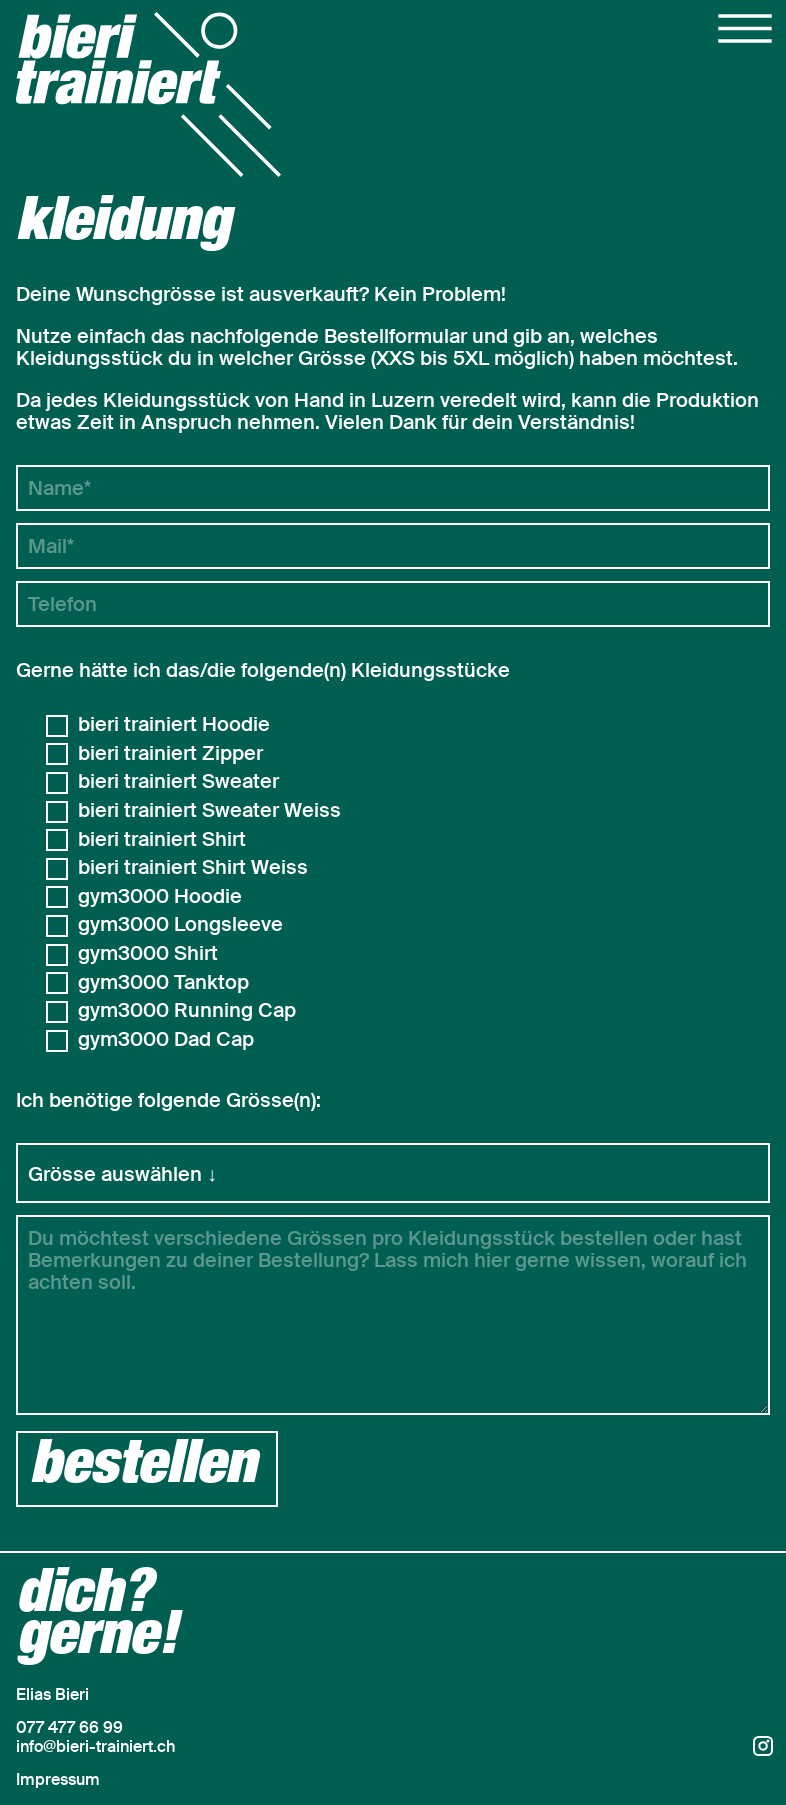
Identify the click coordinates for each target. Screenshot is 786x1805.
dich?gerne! (97, 1619)
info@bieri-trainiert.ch (95, 1746)
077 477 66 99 (69, 1727)
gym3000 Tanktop (163, 983)
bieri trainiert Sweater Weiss (209, 811)
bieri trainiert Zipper (170, 754)
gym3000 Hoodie (160, 897)
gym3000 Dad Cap (166, 1040)
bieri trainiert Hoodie (174, 725)
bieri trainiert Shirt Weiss (193, 868)
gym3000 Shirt (148, 954)
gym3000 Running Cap (187, 1011)
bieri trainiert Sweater (178, 782)
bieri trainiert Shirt (162, 840)
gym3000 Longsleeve (180, 925)
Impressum (58, 1779)
